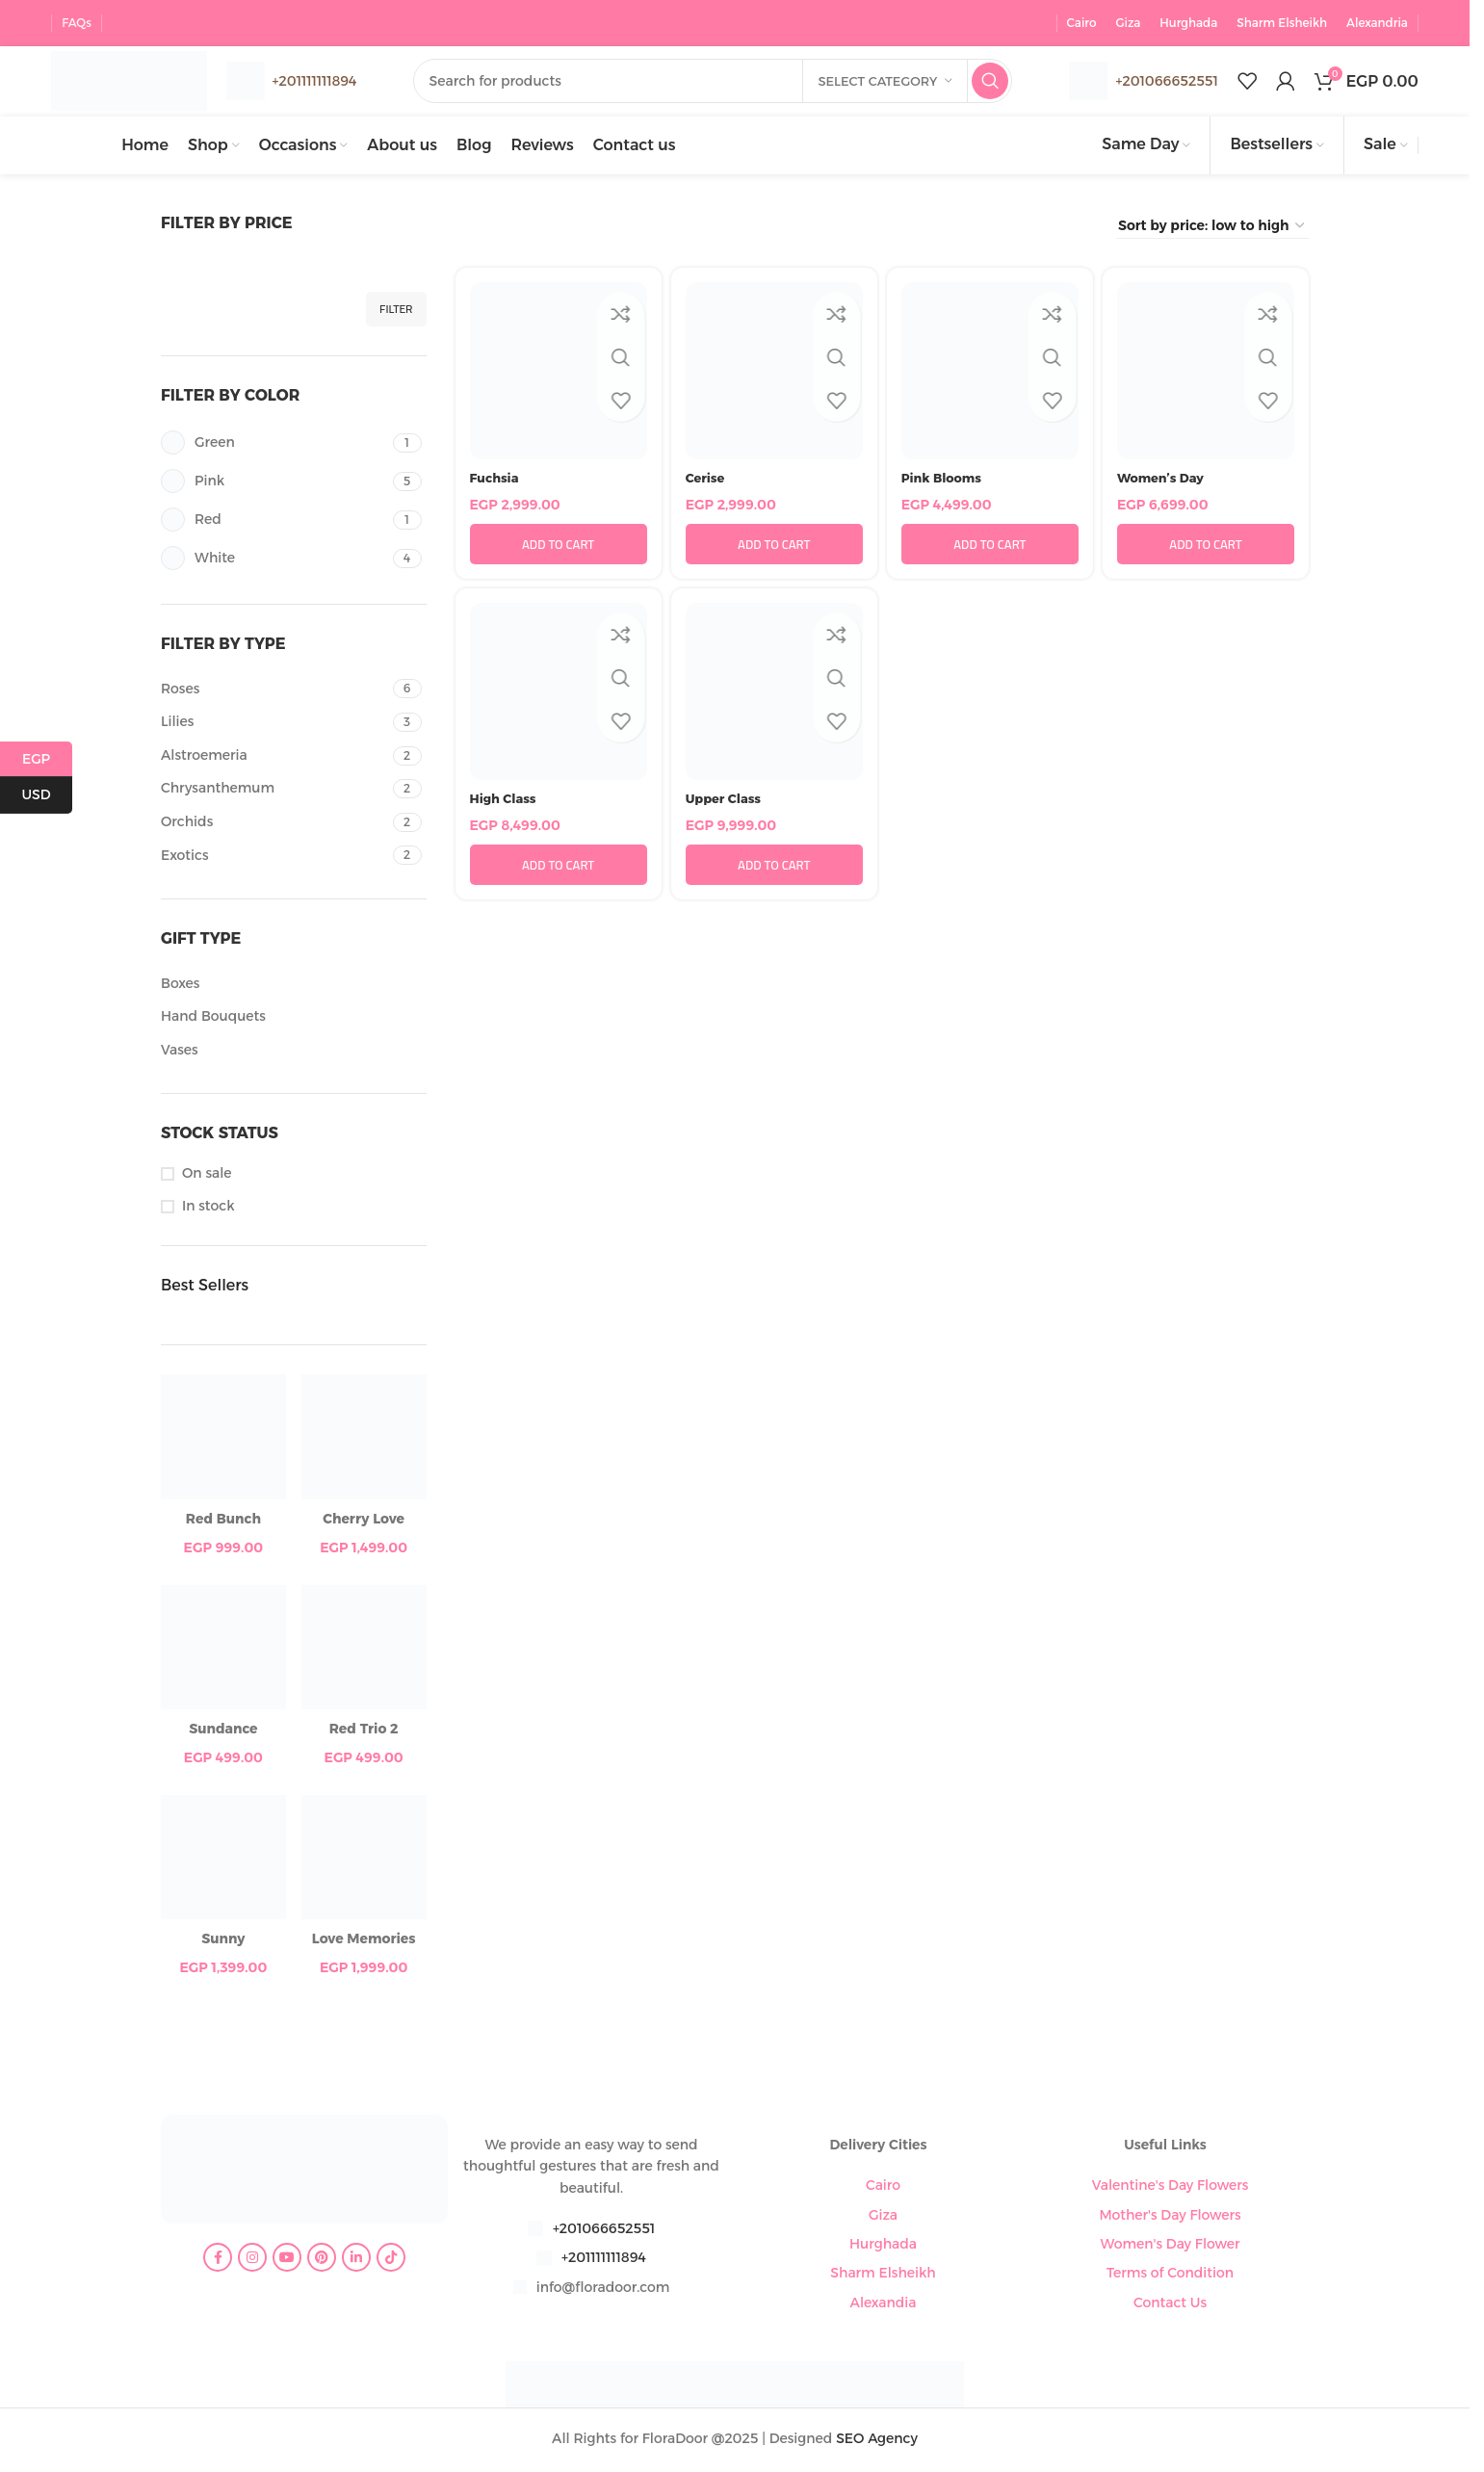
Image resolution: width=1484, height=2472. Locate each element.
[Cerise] (774, 374)
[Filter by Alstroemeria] (274, 758)
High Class (506, 801)
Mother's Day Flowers (1169, 2217)
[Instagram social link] (252, 2261)
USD (46, 795)
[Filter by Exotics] (274, 859)
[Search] (726, 80)
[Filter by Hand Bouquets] (291, 1020)
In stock (208, 1209)
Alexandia (883, 2305)
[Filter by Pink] (274, 485)
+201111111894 (603, 2261)
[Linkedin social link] (356, 2261)
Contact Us (1170, 2305)
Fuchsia (496, 480)
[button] (558, 548)
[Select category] (885, 80)
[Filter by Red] (274, 523)
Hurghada (883, 2246)
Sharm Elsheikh (882, 2276)
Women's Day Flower (1170, 2246)
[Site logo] (142, 78)
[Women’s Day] (1205, 374)
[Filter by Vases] (291, 1053)
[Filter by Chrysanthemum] (274, 792)
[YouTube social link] (287, 2261)
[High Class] (558, 695)
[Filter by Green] (274, 446)
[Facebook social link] (217, 2261)
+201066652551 (1166, 79)
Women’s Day (1164, 480)
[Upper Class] (774, 695)
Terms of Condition (1170, 2276)
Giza (883, 2217)
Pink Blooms (944, 480)
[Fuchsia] (558, 374)
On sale (207, 1175)
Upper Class (727, 801)
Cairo (883, 2189)
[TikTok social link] (391, 2261)
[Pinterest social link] (321, 2261)
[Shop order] (1212, 229)
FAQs (76, 19)
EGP (47, 759)
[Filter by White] (274, 562)
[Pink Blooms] (990, 374)
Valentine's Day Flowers (1170, 2189)
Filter (395, 311)
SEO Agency (877, 2441)
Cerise (707, 480)
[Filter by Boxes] (291, 987)
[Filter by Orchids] (274, 826)
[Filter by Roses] (274, 692)
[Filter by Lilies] (274, 726)
